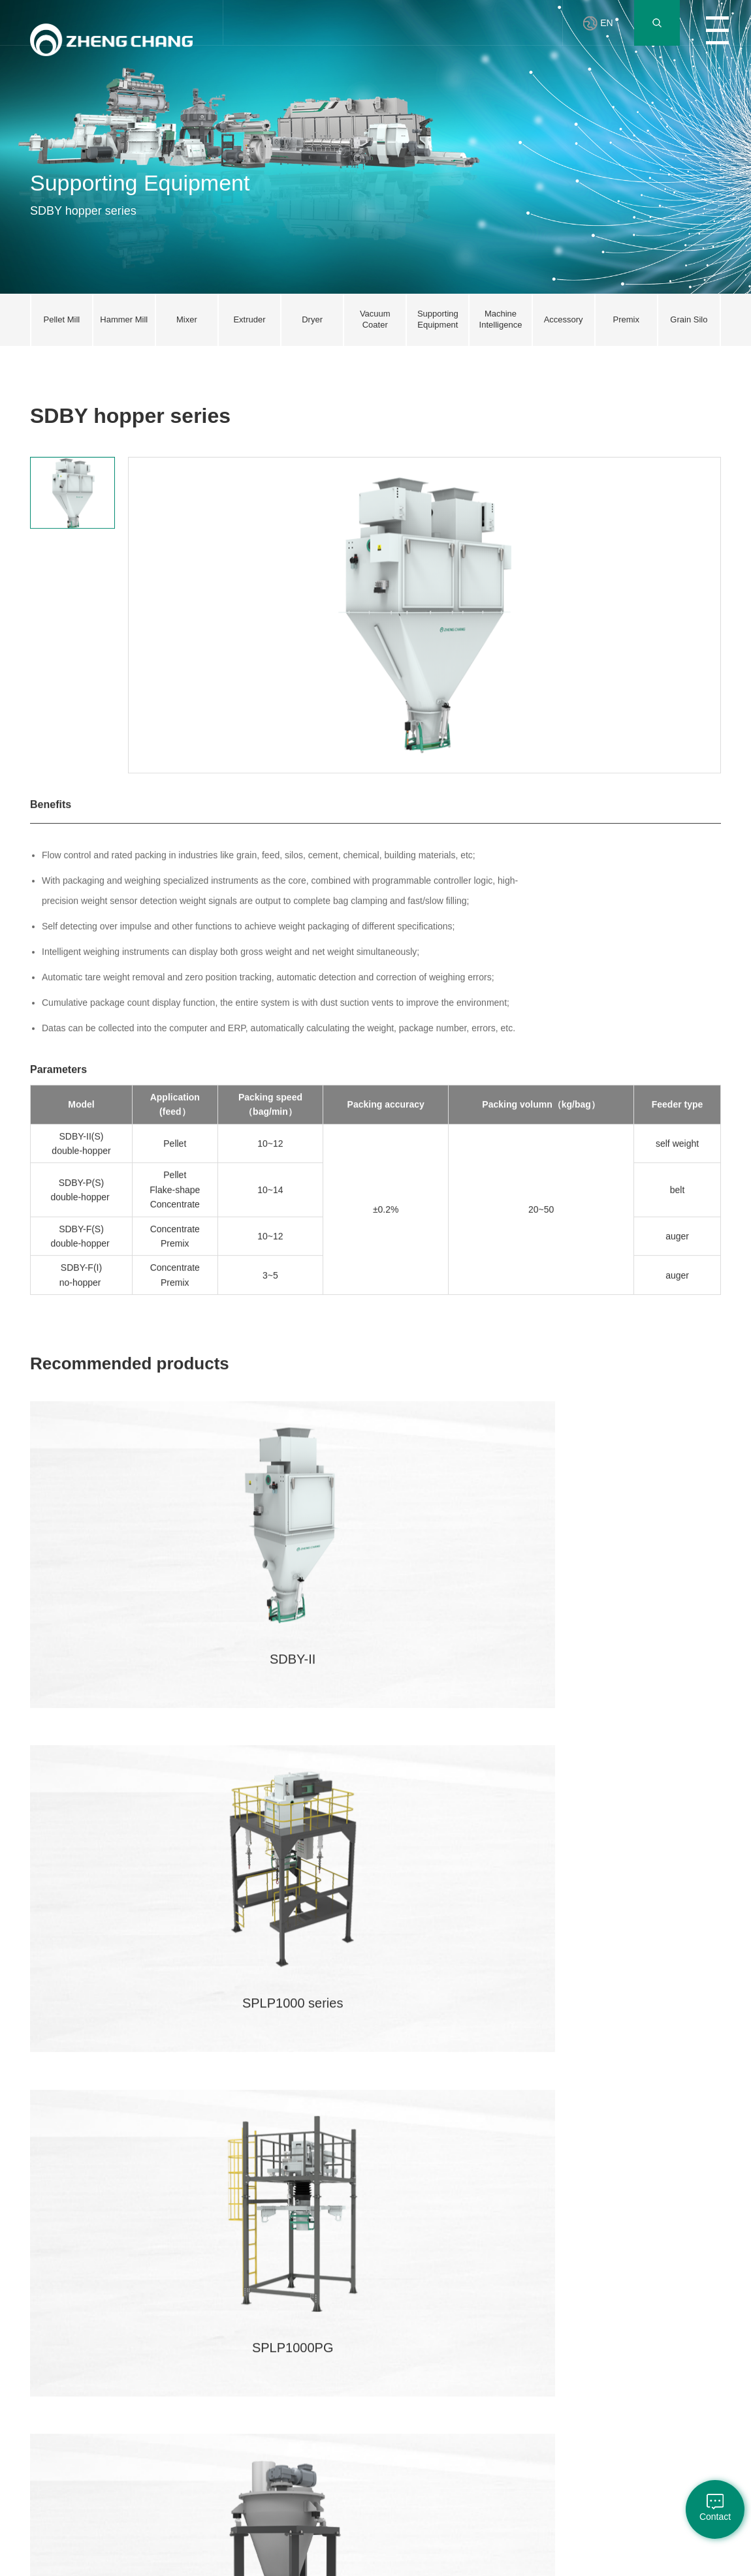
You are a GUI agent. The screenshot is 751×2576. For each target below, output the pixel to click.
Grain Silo (170, 2483)
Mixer (162, 2295)
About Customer (429, 2316)
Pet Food (108, 2379)
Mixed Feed (112, 2317)
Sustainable (50, 2369)
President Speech (46, 2281)
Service (291, 2295)
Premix (104, 2338)
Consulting (296, 2316)
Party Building (54, 2327)
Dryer (162, 2337)
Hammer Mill (175, 2275)
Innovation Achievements (240, 2312)
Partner (475, 2254)
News (411, 2254)
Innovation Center (233, 2260)
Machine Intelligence (173, 2416)
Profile (41, 2254)
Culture (413, 2275)
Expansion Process (110, 2291)
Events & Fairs (426, 2358)
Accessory (171, 2442)
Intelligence (112, 2400)
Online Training (304, 2275)
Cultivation (357, 2285)
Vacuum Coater (180, 2358)
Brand (40, 2306)
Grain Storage (116, 2421)
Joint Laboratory (244, 2285)
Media (412, 2337)
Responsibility (54, 2348)
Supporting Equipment (172, 2384)
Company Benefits (355, 2260)
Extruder (168, 2316)
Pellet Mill (170, 2254)
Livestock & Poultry (112, 2260)
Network (292, 2254)
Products (416, 2295)
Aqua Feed (111, 2359)
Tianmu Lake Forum (238, 2344)
